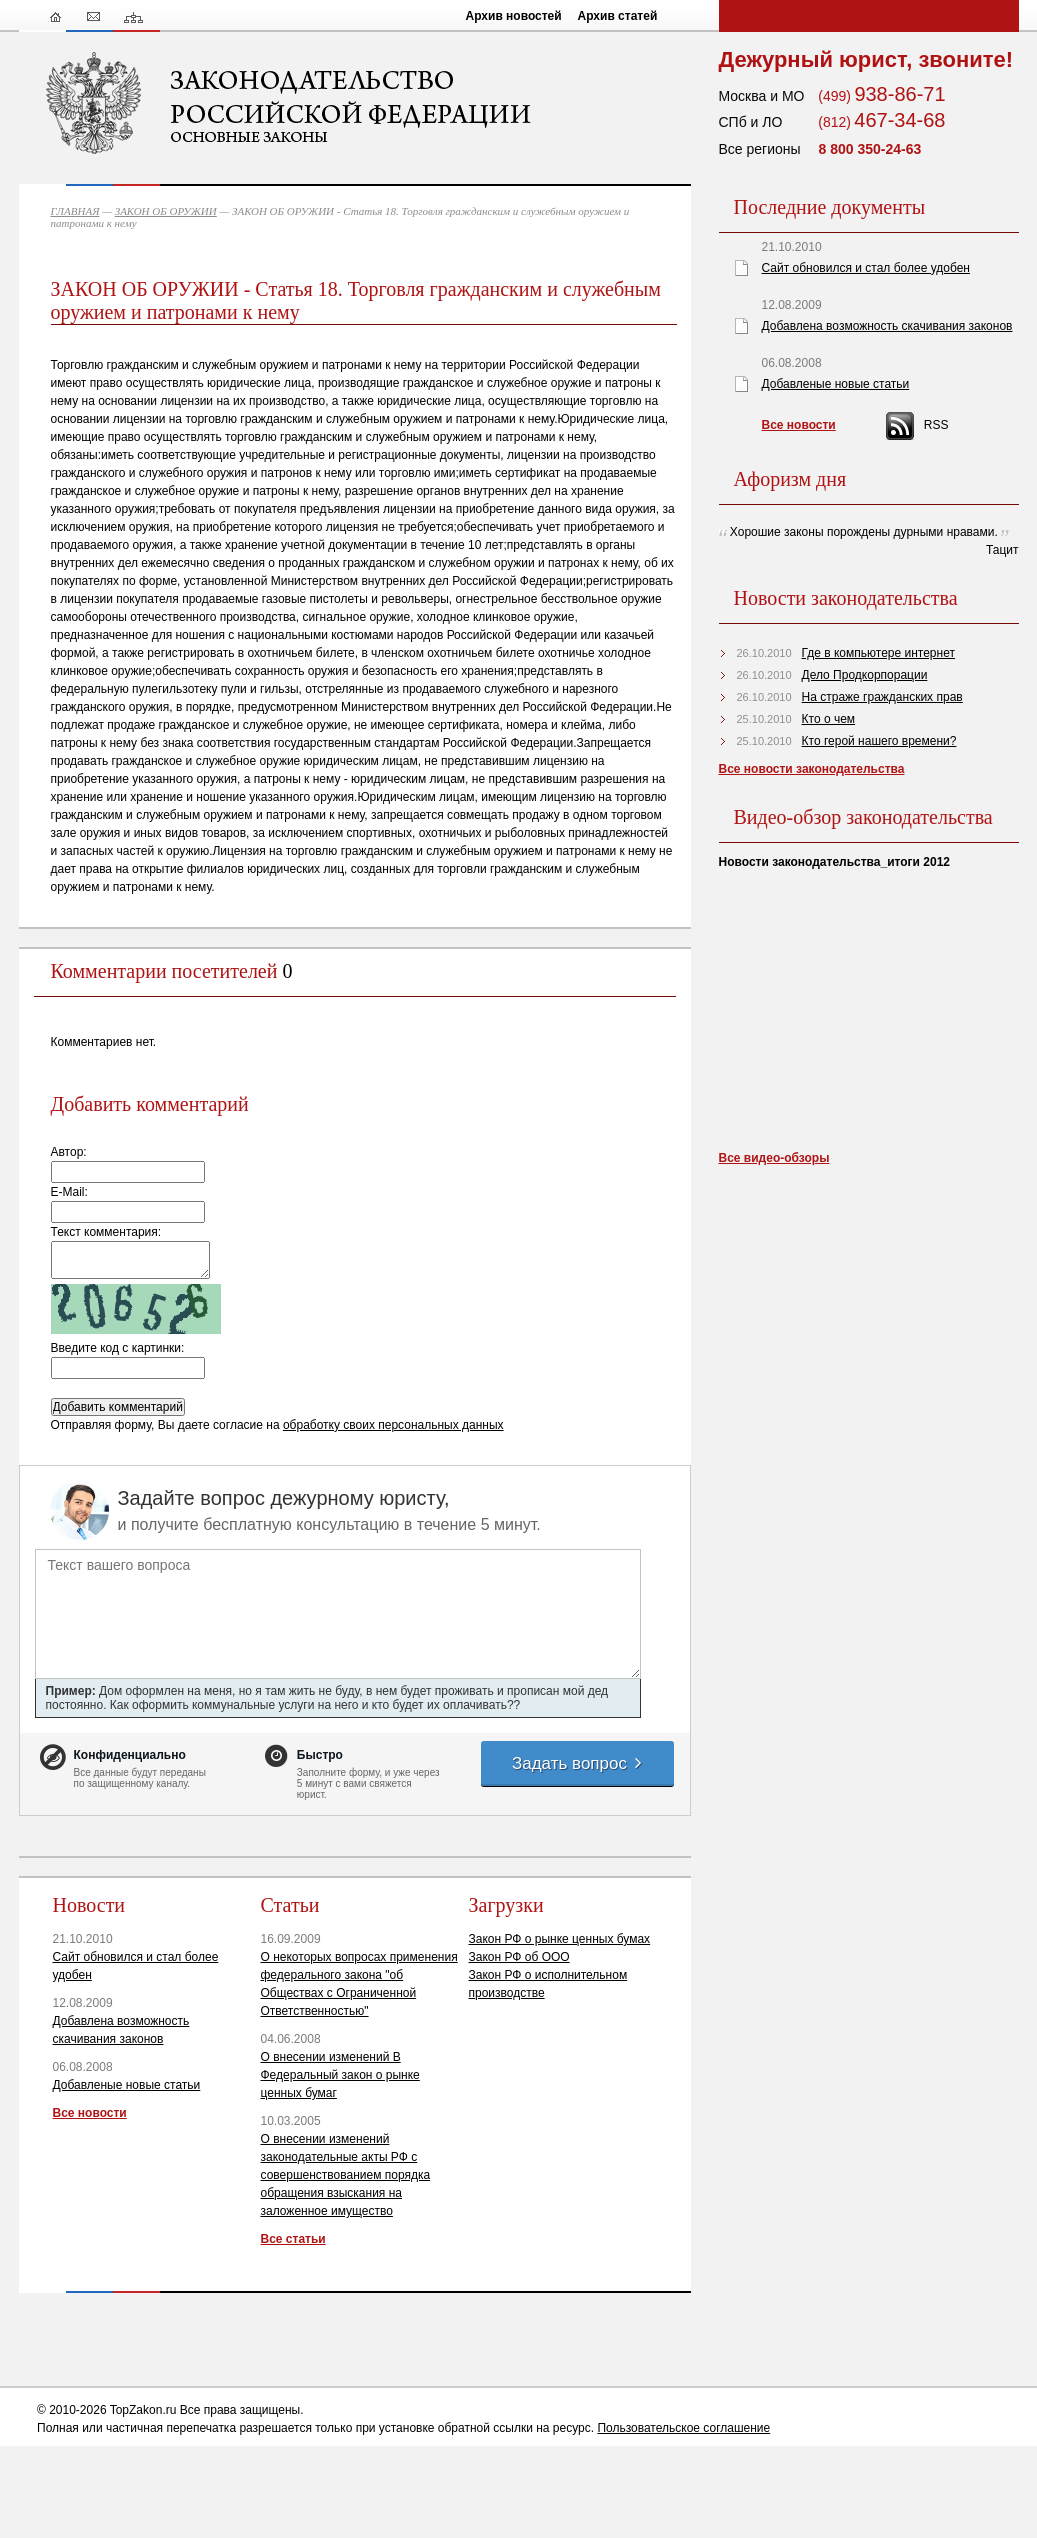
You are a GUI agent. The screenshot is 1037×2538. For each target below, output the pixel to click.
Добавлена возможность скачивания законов (887, 326)
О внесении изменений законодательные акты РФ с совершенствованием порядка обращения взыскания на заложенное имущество (346, 2175)
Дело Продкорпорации (865, 675)
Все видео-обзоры (774, 1158)
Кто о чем (829, 719)
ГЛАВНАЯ (75, 211)
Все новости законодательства (812, 769)
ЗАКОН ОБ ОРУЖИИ (166, 211)
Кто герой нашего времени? (879, 741)
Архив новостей (514, 16)
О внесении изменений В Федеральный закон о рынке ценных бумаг (340, 2075)
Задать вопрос (578, 1763)
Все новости (90, 2113)
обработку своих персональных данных (393, 1425)
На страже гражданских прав (882, 697)
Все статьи (293, 2239)
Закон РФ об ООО (519, 1957)
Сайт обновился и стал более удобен (866, 268)
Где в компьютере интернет (878, 653)
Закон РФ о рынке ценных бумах (560, 1939)
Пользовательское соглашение (683, 2428)
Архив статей (618, 16)
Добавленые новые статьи (127, 2085)
